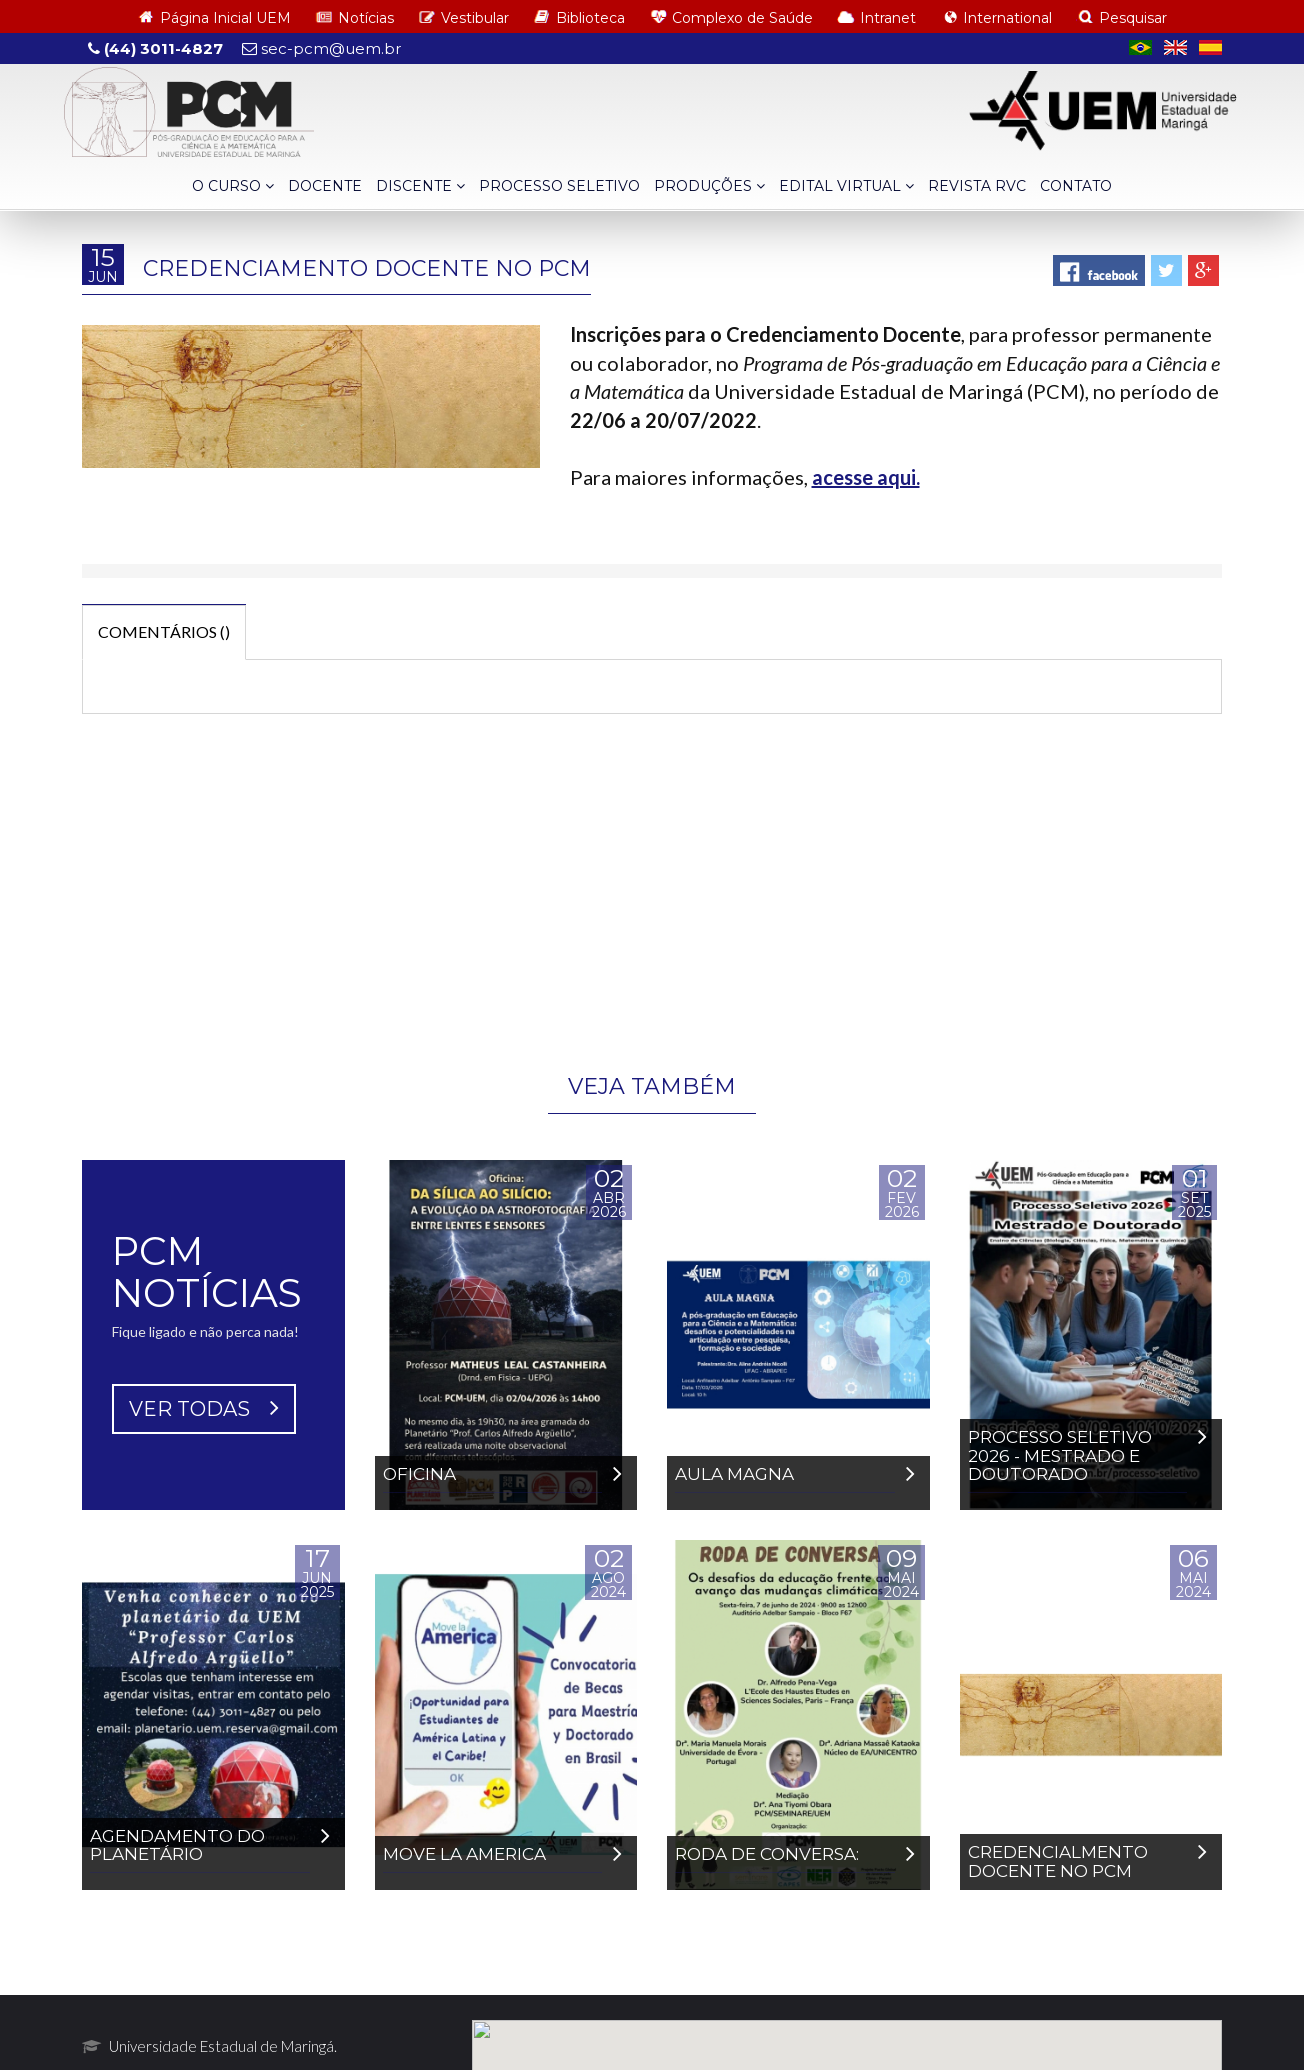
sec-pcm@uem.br (321, 48)
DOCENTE (325, 186)
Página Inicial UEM (225, 18)
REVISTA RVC (977, 186)
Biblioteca (590, 18)
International (1007, 18)
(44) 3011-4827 (155, 48)
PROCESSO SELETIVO (559, 186)
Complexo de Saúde (742, 18)
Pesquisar (1133, 18)
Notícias (366, 18)
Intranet (888, 18)
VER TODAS (204, 1609)
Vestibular (475, 18)
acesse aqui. (866, 477)
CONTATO (1076, 186)
